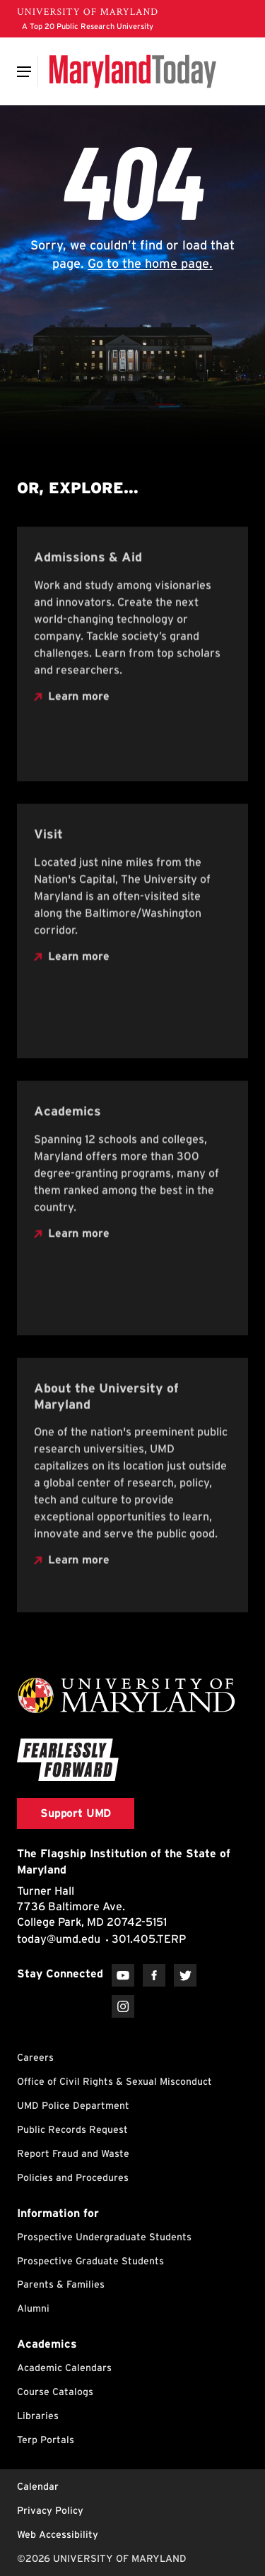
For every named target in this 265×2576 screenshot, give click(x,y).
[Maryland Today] (132, 71)
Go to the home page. (150, 263)
